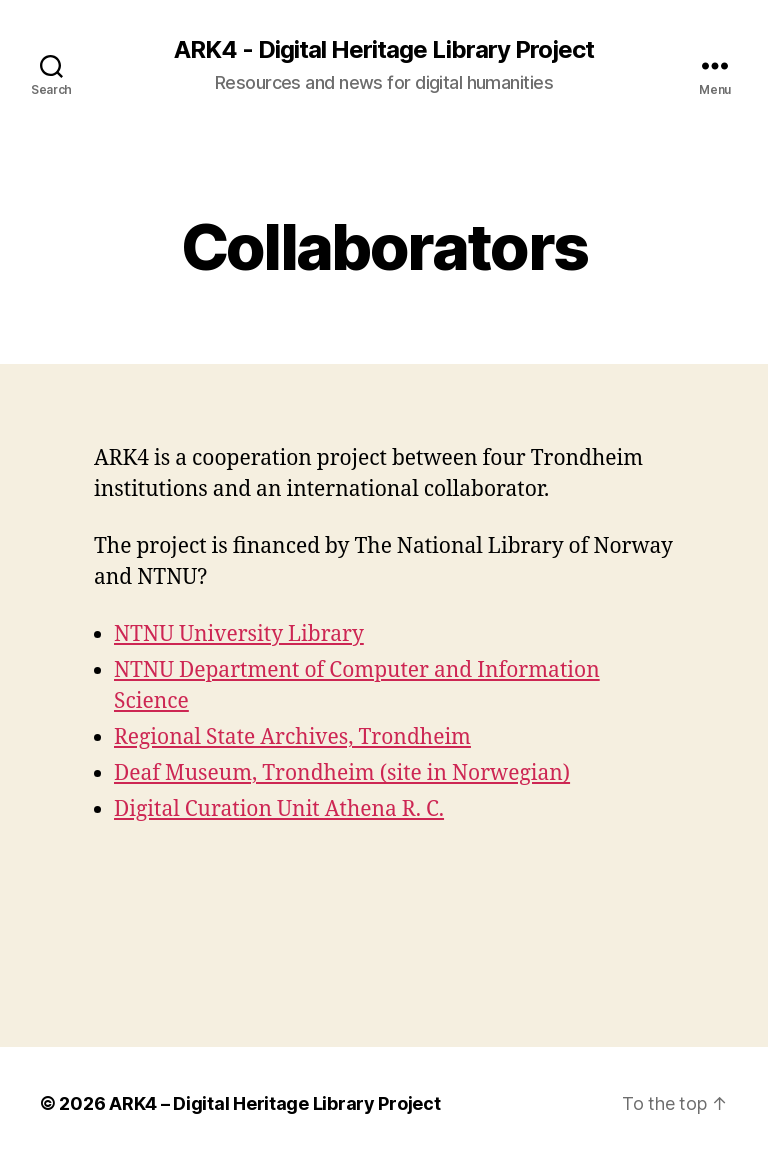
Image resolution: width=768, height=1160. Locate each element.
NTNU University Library (239, 634)
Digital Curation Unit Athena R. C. (279, 809)
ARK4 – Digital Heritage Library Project (274, 1103)
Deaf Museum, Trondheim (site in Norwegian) (342, 773)
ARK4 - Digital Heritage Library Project (383, 50)
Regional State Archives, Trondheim (292, 737)
